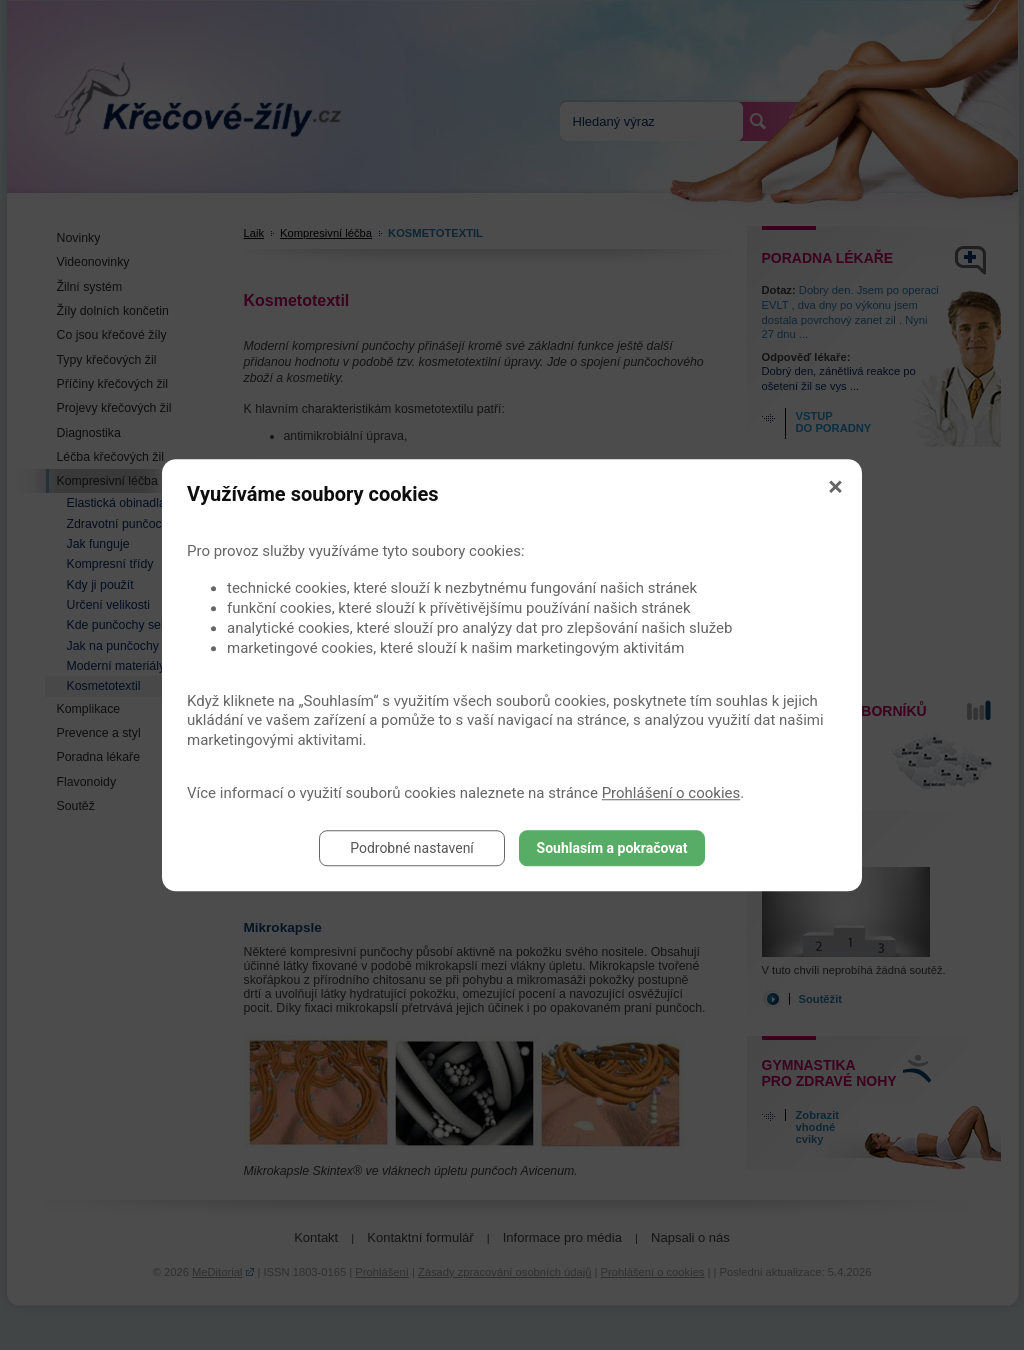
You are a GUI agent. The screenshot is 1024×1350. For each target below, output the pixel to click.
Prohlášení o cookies (671, 793)
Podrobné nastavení (412, 848)
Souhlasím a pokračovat (612, 848)
